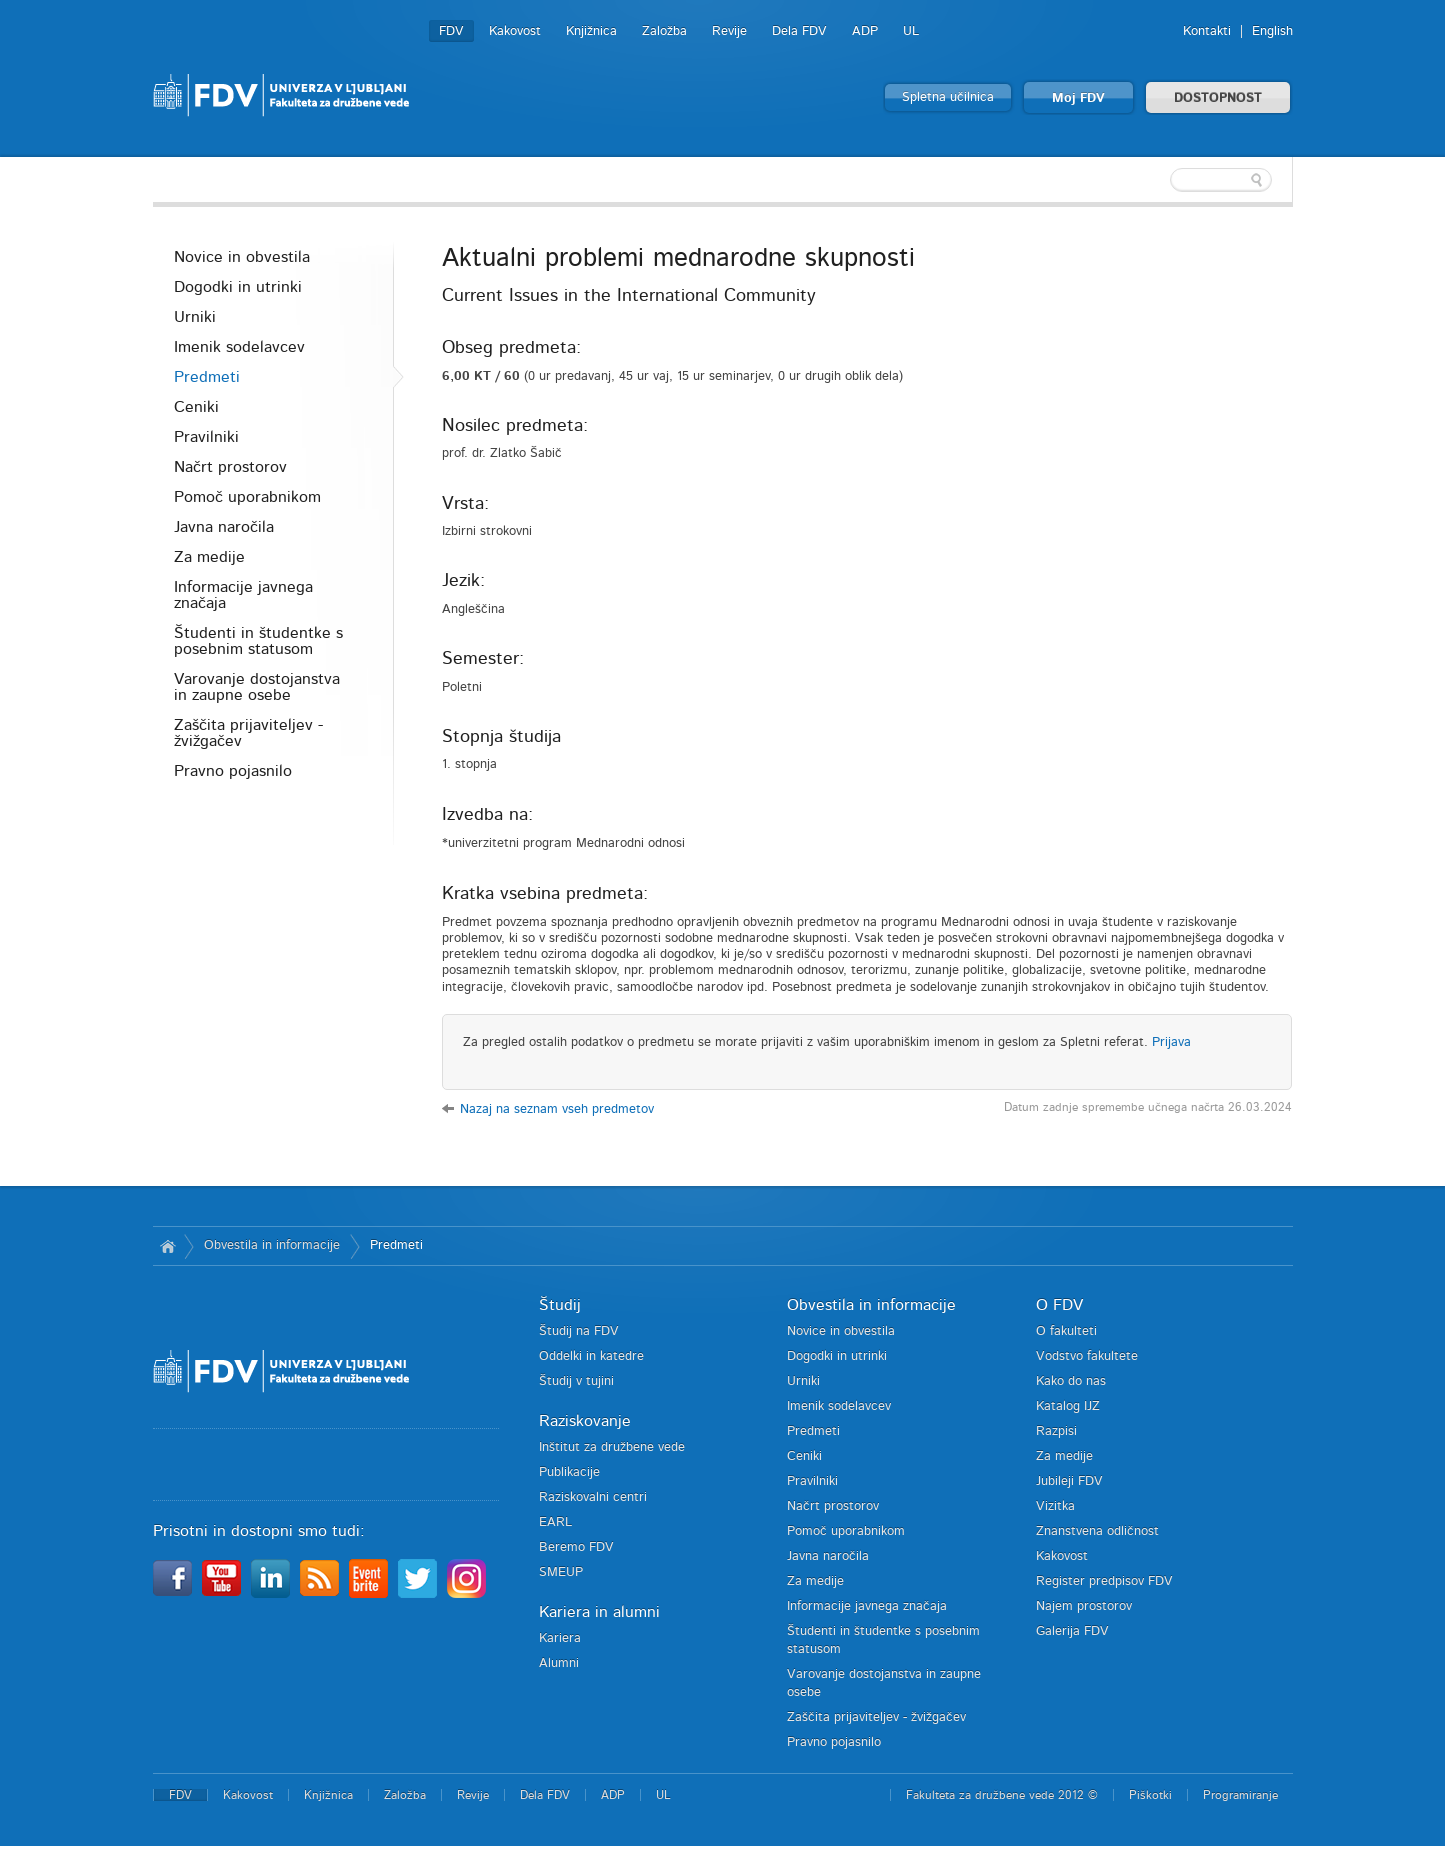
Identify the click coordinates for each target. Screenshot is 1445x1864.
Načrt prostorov (230, 467)
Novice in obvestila (242, 257)
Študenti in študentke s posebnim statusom (258, 641)
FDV (451, 31)
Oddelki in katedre (591, 1356)
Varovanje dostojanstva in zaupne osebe (257, 687)
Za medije (209, 557)
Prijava (1171, 1042)
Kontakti (1207, 31)
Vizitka (1055, 1506)
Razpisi (1056, 1431)
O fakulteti (1066, 1331)
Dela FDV (799, 31)
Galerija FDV (1072, 1631)
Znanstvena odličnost (1097, 1531)
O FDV (1059, 1305)
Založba (664, 31)
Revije (729, 31)
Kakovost (515, 31)
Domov (168, 1246)
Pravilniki (206, 437)
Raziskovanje (585, 1421)
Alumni (559, 1663)
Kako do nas (1071, 1381)
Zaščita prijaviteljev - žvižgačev (248, 733)
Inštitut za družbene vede (612, 1447)
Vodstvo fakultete (1087, 1356)
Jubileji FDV (1069, 1481)
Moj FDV (1078, 98)
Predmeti (207, 377)
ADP (865, 31)
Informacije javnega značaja (243, 595)
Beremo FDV (576, 1547)
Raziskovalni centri (593, 1497)
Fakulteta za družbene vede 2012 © (1002, 1795)
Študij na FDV (579, 1331)
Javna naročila (224, 527)
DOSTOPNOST (1218, 98)
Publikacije (569, 1472)
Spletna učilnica (948, 97)
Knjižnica (591, 31)
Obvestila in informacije (272, 1245)
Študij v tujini (576, 1381)
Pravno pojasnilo (233, 771)
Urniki (195, 317)
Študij (560, 1305)
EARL (555, 1522)
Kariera (560, 1638)
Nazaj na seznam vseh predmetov (557, 1109)
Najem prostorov (1084, 1606)
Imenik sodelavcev (239, 347)
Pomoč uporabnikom (247, 497)
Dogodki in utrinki (238, 287)
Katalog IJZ (1068, 1406)
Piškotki (1150, 1795)
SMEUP (561, 1572)
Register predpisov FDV (1104, 1581)
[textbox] (1163, 180)
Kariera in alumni (599, 1612)
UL (911, 31)
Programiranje (1240, 1795)
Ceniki (196, 407)
